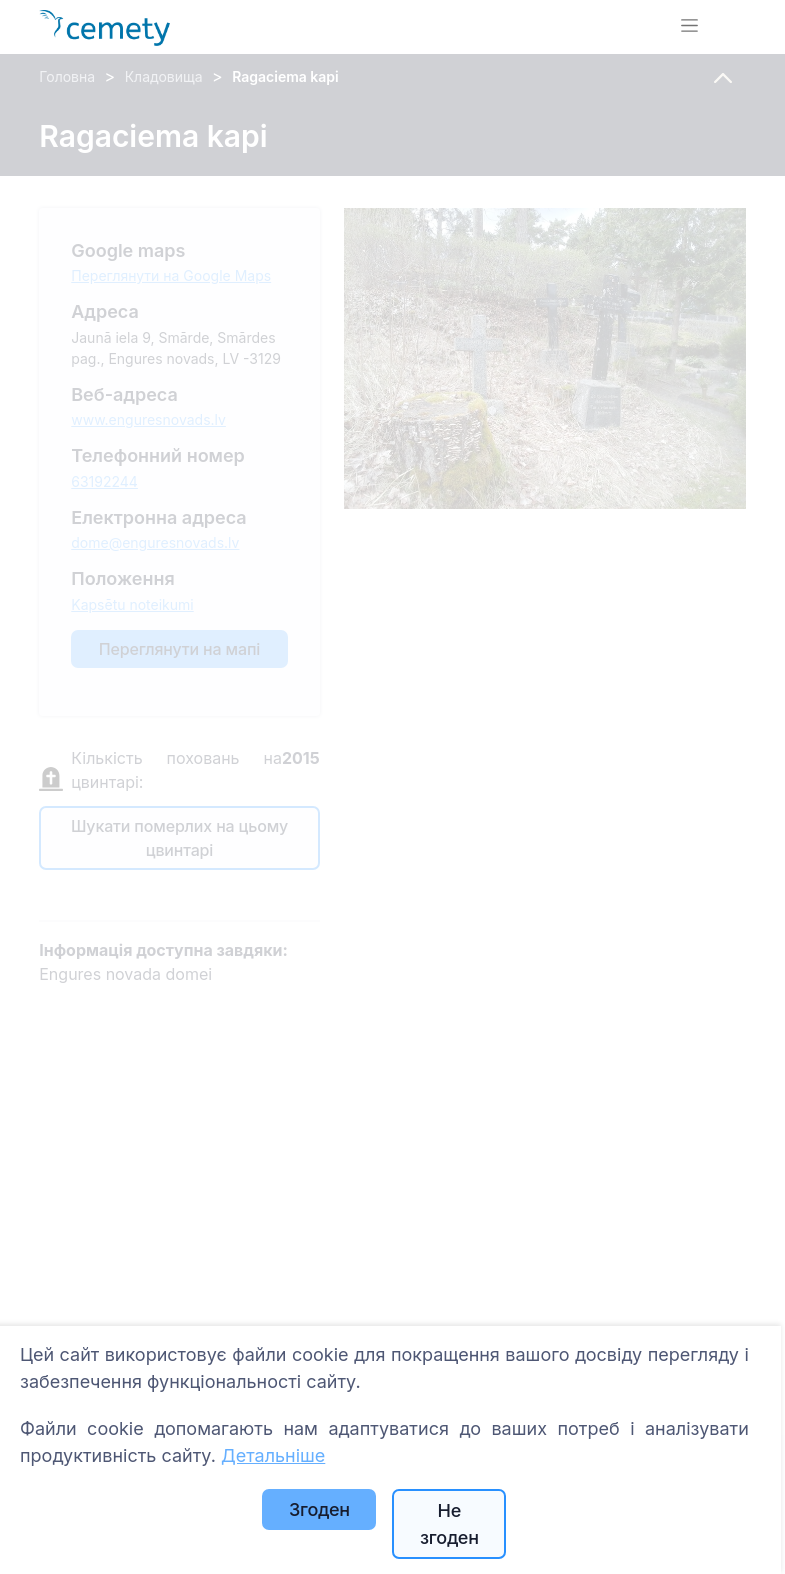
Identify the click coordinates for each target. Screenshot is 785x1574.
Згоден (319, 1509)
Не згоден (449, 1524)
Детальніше (273, 1455)
